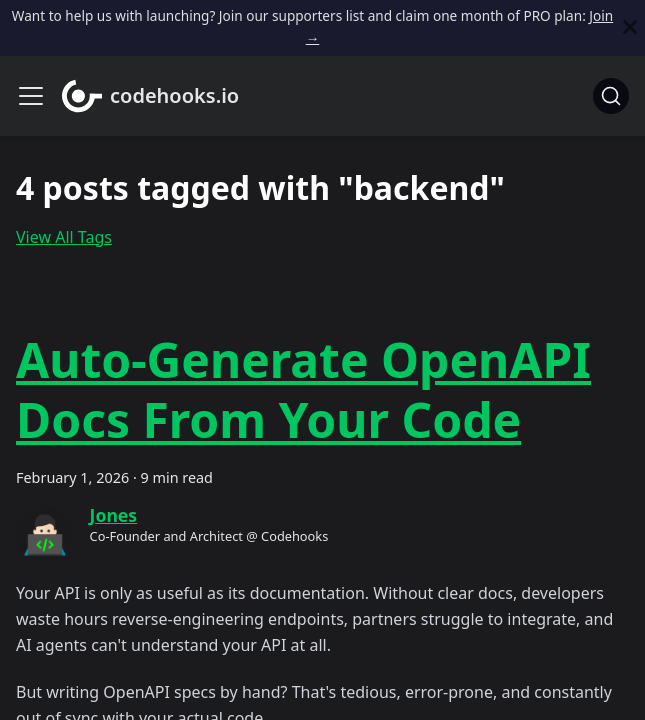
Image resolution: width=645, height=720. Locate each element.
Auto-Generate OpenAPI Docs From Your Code (303, 389)
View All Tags (64, 237)
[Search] (611, 96)
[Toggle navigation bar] (31, 96)
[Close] (630, 27)
